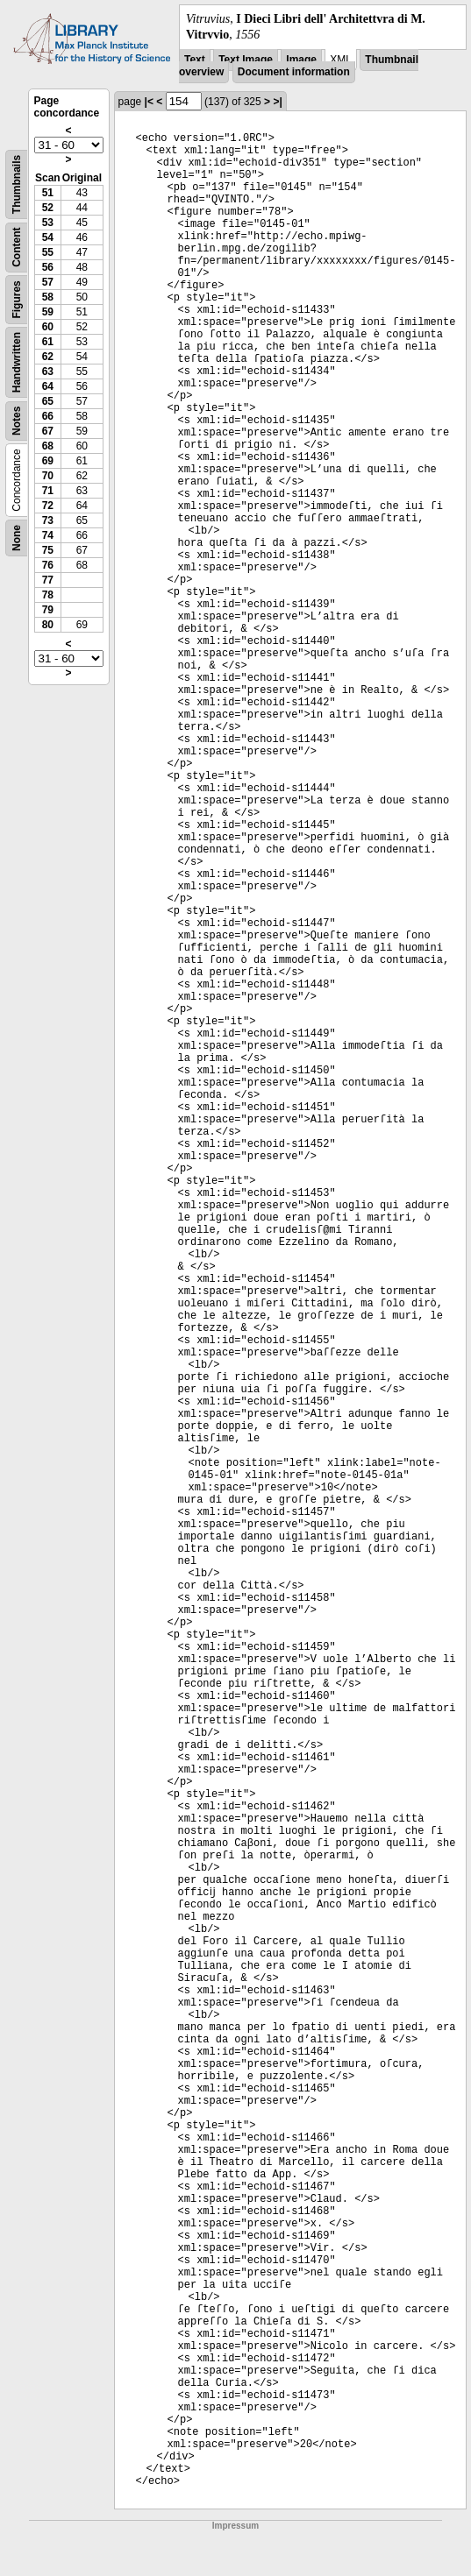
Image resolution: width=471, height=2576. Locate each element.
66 (48, 416)
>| (277, 102)
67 (48, 431)
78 (48, 595)
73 (48, 520)
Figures (17, 300)
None (17, 538)
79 (48, 610)
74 (48, 535)
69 (48, 461)
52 (48, 208)
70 (48, 476)
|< (149, 102)
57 (48, 282)
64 (48, 386)
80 (48, 625)
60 (48, 327)
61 (48, 342)
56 (48, 267)
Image (301, 59)
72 (48, 505)
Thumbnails (17, 184)
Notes (17, 421)
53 (48, 222)
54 (48, 237)
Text (194, 59)
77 (48, 580)
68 (48, 446)
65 (48, 401)
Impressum (235, 2525)
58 (48, 297)
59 (48, 312)
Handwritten (17, 362)
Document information (294, 72)
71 (48, 491)
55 (48, 252)
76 (48, 565)
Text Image (245, 59)
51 (48, 193)
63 (48, 371)
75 (48, 550)
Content (17, 247)
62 (48, 356)
